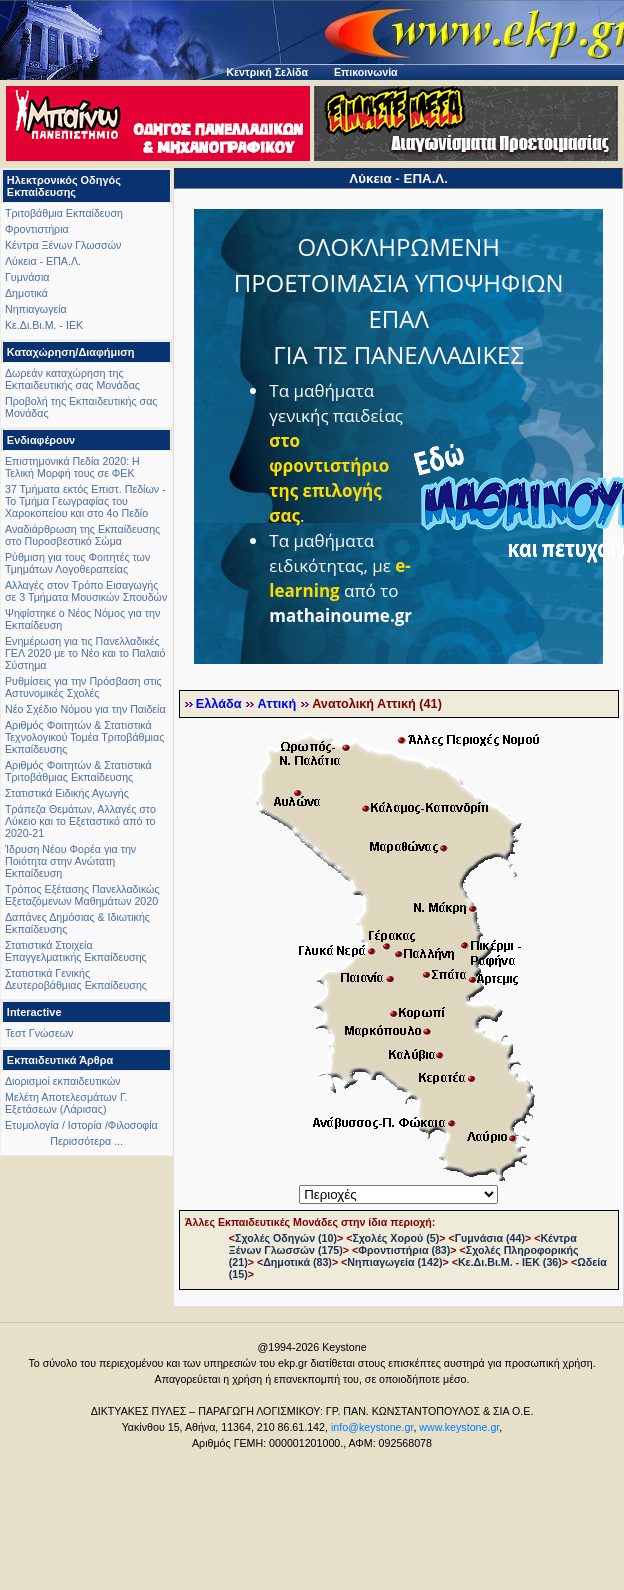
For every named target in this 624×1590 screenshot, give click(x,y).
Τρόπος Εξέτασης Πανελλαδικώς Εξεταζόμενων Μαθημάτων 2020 (82, 895)
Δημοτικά (26, 293)
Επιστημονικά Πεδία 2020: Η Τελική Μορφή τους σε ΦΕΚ (72, 467)
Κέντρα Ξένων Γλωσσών (63, 245)
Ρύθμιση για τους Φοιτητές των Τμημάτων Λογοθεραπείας (77, 563)
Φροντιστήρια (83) (404, 1250)
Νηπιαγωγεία (36, 309)
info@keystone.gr (372, 1427)
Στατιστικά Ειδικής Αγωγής (67, 793)
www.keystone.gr (459, 1427)
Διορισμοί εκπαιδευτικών (63, 1081)
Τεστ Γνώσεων (39, 1033)
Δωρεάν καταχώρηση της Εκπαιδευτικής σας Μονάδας (72, 379)
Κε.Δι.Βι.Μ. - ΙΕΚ (44, 325)
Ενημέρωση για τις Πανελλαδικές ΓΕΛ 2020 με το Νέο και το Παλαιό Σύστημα (85, 653)
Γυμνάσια (27, 277)
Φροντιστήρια (37, 229)
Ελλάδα (219, 704)
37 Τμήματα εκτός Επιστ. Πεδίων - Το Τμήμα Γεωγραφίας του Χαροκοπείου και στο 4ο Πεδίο (85, 501)
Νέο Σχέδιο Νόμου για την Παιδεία (85, 709)
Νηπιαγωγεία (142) (394, 1262)
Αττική (276, 704)
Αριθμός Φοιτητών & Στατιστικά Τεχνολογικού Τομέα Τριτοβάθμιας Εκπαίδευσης (84, 737)
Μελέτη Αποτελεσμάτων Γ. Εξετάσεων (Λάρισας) (66, 1103)
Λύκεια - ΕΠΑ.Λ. (43, 261)
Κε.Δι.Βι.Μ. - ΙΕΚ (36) (510, 1262)
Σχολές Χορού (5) (395, 1238)
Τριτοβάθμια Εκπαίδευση (64, 213)
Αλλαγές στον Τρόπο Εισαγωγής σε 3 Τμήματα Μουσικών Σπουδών (86, 591)
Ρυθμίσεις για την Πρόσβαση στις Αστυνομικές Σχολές (83, 687)
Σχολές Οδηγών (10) (286, 1238)
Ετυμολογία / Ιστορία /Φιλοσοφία (81, 1125)
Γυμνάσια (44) (490, 1238)
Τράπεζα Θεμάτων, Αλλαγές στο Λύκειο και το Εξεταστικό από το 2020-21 (80, 821)
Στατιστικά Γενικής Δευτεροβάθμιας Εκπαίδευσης (76, 979)
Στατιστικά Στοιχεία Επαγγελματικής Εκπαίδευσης (76, 951)
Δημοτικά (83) (297, 1262)
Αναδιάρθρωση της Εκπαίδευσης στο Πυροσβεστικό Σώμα (82, 535)
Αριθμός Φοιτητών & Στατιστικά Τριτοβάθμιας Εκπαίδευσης (78, 771)
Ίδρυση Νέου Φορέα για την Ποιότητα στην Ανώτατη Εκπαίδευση (70, 861)
